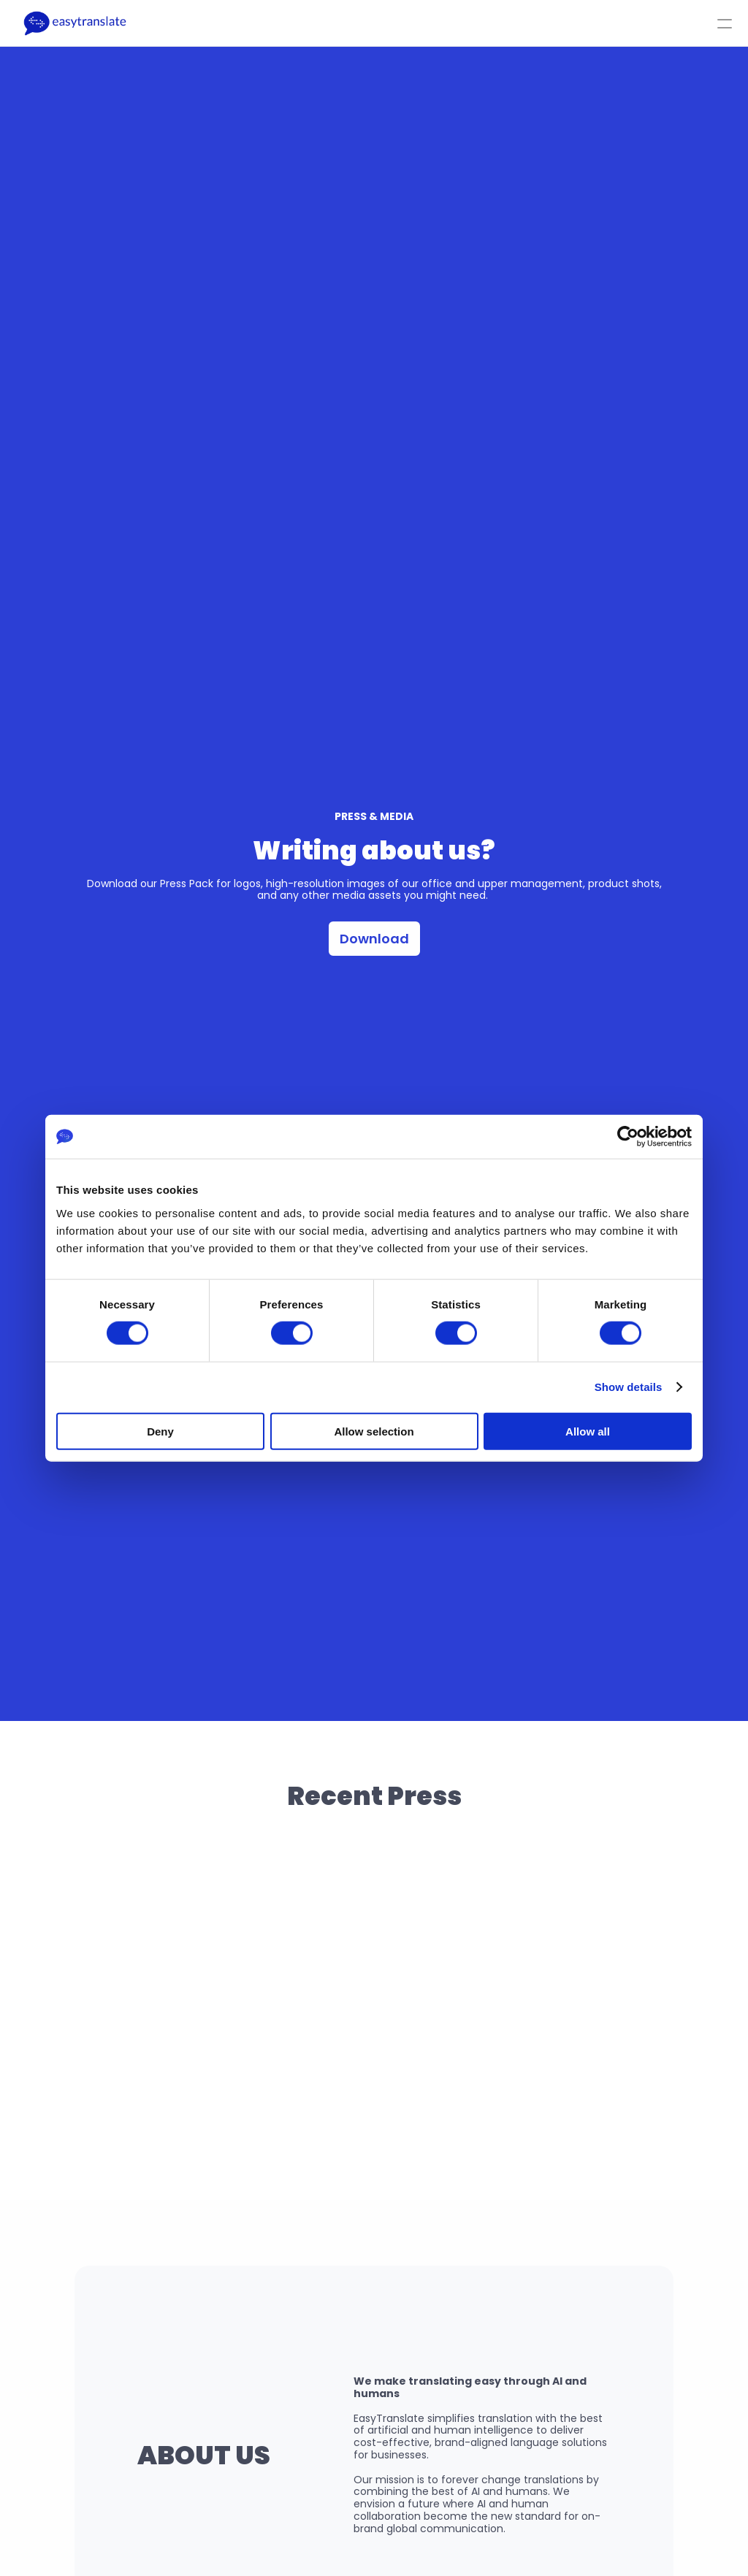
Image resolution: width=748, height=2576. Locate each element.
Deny (160, 1431)
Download (374, 938)
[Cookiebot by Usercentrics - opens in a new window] (628, 1137)
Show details (629, 1387)
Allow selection (373, 1431)
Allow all (587, 1431)
